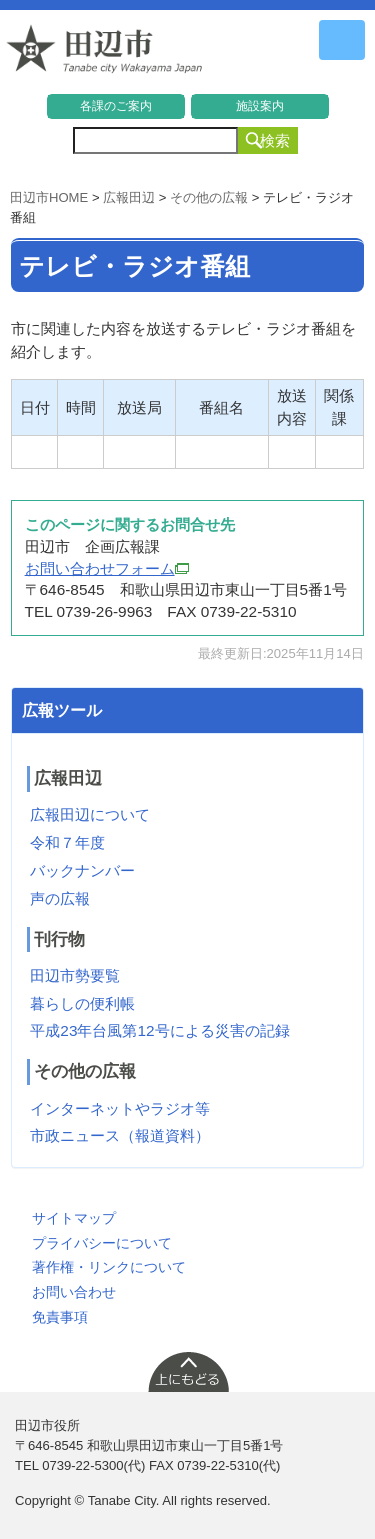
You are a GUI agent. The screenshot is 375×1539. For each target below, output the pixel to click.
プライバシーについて (102, 1243)
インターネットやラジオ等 (120, 1108)
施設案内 (260, 106)
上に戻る (188, 1371)
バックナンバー (82, 870)
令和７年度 (67, 842)
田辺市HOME (49, 197)
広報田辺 (129, 197)
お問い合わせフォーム (107, 568)
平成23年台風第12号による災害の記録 (159, 1030)
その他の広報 (209, 197)
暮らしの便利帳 (82, 1003)
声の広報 (60, 898)
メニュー (342, 40)
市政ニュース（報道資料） (120, 1135)
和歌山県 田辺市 (105, 54)
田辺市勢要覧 (75, 975)
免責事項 (60, 1317)
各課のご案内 (116, 106)
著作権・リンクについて (109, 1267)
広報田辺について (90, 814)
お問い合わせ (74, 1292)
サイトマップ (74, 1218)
